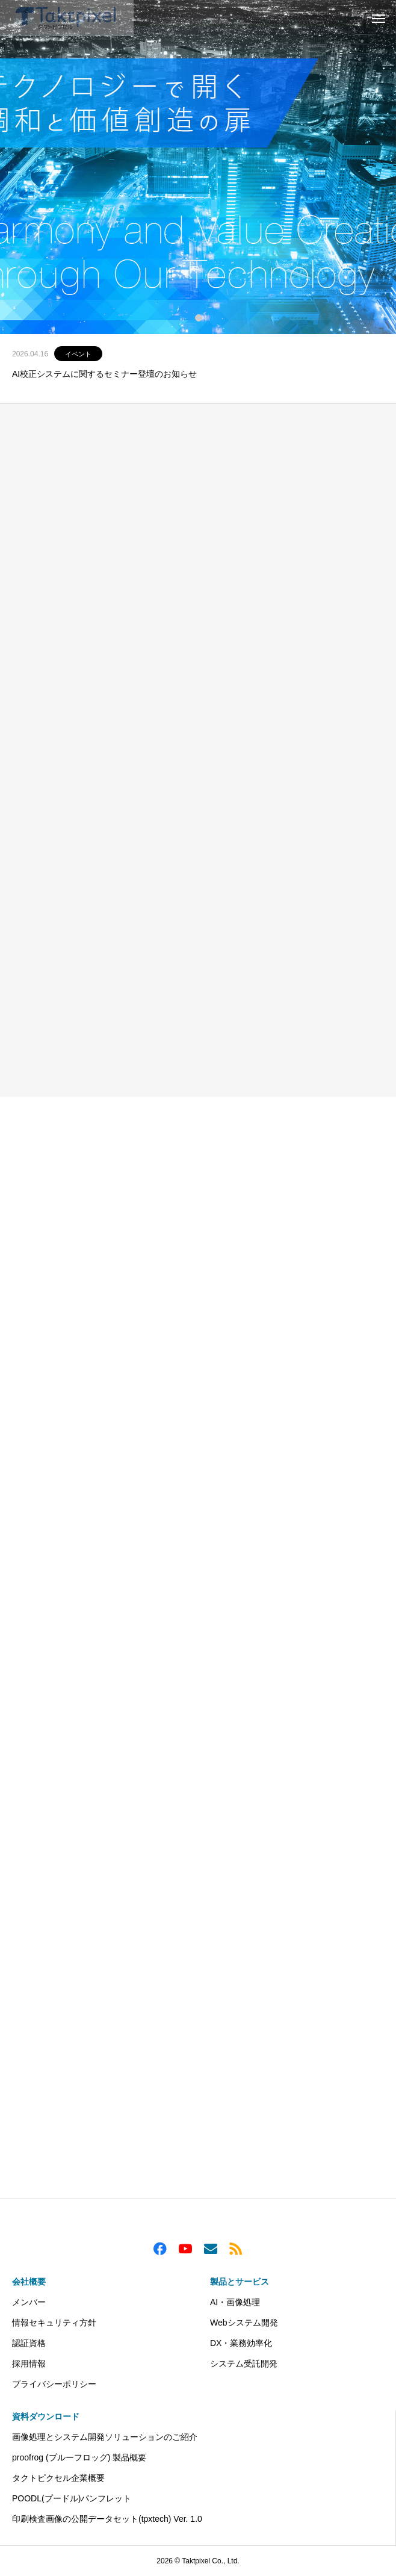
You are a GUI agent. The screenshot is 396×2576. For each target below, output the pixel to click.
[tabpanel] (198, 167)
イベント (78, 354)
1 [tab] (199, 317)
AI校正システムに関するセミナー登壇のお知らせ (104, 374)
